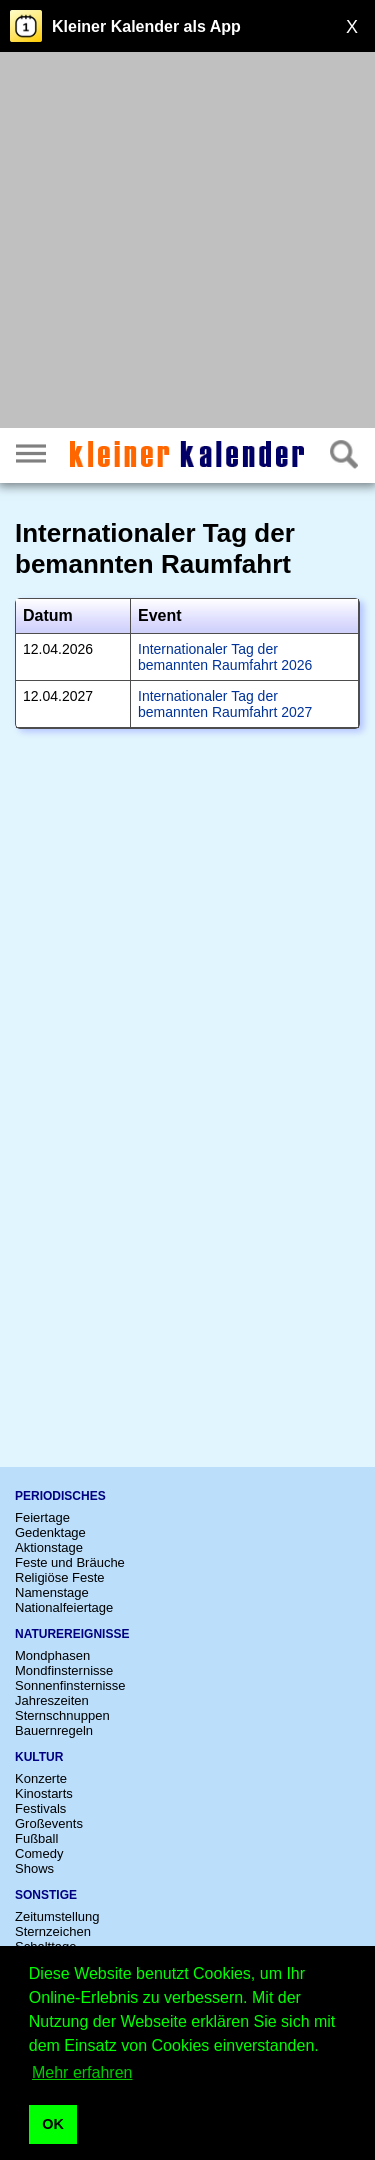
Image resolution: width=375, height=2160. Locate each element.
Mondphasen (52, 1655)
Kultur (39, 1757)
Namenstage (52, 1592)
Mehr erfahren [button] (82, 2072)
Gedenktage (50, 1532)
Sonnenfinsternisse (70, 1685)
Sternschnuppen (62, 1715)
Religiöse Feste (60, 1577)
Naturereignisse (72, 1634)
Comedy (39, 1853)
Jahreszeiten (52, 1700)
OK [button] (53, 2124)
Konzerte (41, 1778)
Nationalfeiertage (64, 1607)
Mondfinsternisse (64, 1670)
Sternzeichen (53, 1931)
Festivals (40, 1808)
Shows (34, 1868)
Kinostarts (44, 1793)
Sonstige (46, 1895)
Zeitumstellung (57, 1916)
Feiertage (42, 1517)
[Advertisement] (187, 242)
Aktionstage (49, 1547)
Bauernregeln (54, 1730)
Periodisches (60, 1496)
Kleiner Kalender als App (146, 26)
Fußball (36, 1838)
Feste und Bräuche (70, 1562)
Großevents (49, 1823)
